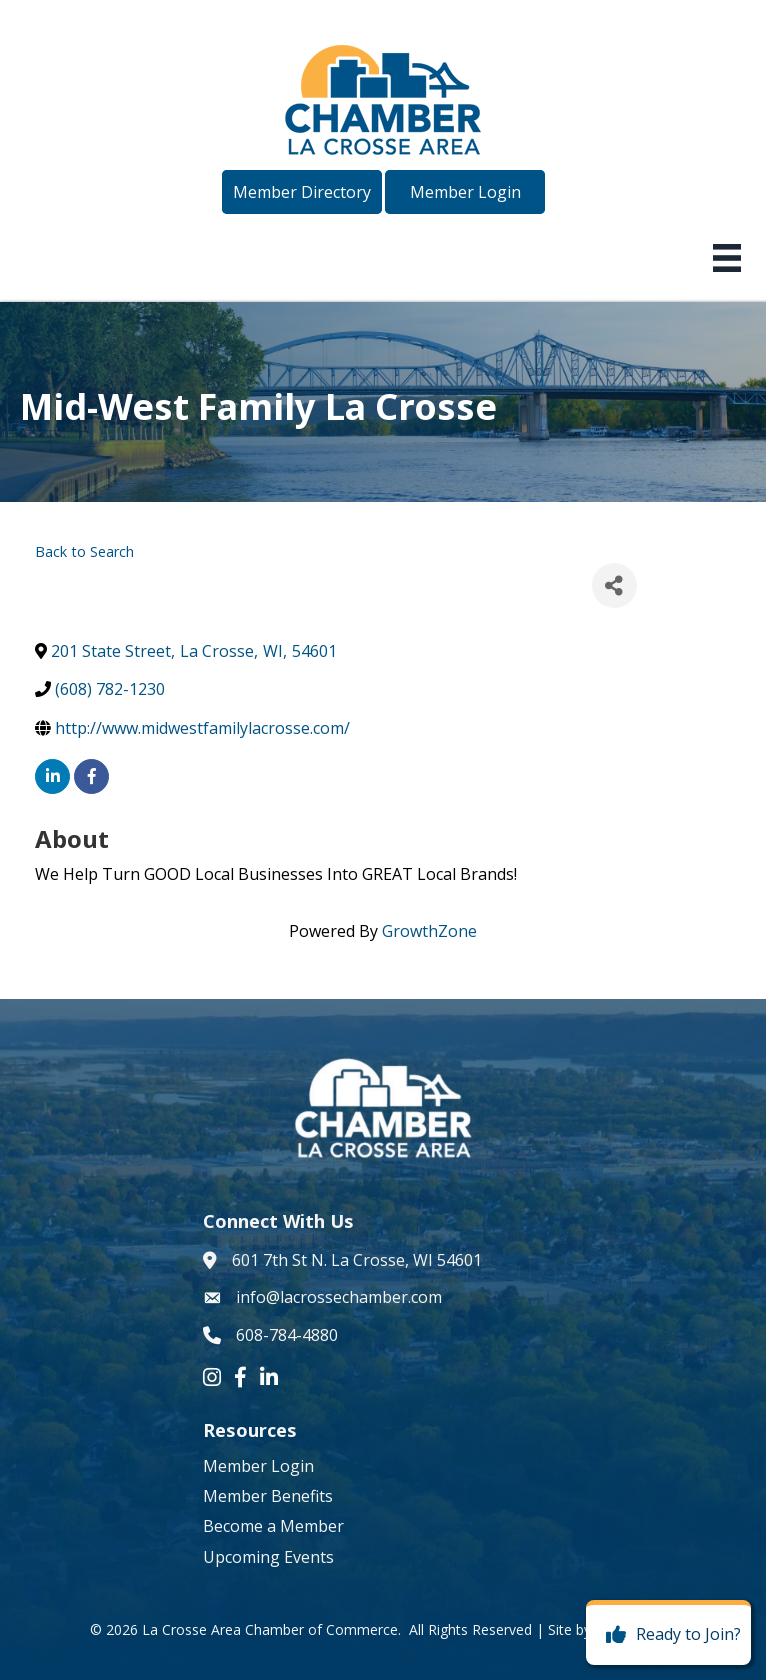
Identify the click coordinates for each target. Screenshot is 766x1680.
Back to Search (84, 551)
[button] (302, 192)
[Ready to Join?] (668, 1635)
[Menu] (727, 258)
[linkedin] (52, 776)
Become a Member (273, 1526)
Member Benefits (268, 1496)
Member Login (258, 1466)
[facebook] (91, 776)
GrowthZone (429, 931)
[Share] (614, 585)
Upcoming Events (268, 1557)
